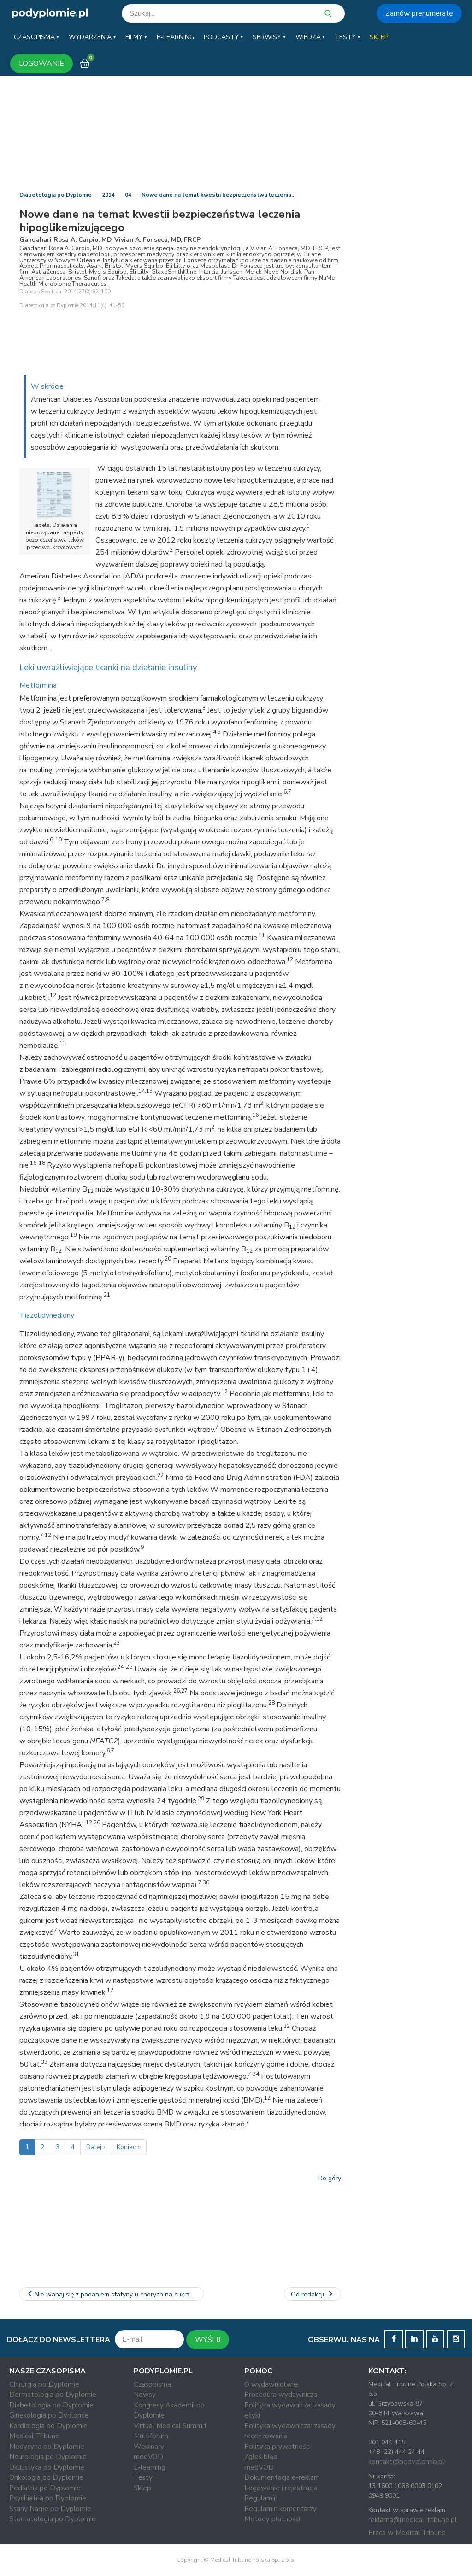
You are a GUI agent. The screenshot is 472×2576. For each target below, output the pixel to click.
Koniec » (129, 2147)
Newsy (145, 2394)
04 (128, 195)
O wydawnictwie (271, 2384)
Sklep (142, 2488)
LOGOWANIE (41, 63)
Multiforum (151, 2436)
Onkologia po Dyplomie (46, 2477)
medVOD (148, 2456)
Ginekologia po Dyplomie (49, 2415)
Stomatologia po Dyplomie (52, 2518)
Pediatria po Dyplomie (45, 2488)
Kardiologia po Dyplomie (48, 2425)
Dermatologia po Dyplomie (52, 2394)
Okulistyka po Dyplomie (46, 2467)
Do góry (329, 2178)
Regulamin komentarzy (280, 2508)
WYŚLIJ (207, 2340)
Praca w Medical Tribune (407, 2532)
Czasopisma (152, 2384)
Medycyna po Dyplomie (46, 2446)
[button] (36, 37)
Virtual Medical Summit (170, 2425)
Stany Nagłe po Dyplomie (50, 2508)
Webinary (149, 2446)
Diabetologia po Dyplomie (55, 195)
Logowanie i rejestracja (281, 2488)
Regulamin (260, 2498)
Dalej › (95, 2147)
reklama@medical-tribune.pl (412, 2519)
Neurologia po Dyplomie (48, 2456)
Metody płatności (272, 2518)
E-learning (149, 2467)
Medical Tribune (34, 2436)
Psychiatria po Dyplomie (47, 2498)
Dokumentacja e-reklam (282, 2477)
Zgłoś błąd (260, 2456)
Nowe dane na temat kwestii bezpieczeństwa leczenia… (218, 195)
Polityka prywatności (277, 2446)
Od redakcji (312, 2294)
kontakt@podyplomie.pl (406, 2461)
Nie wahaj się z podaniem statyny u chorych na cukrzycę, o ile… (115, 2294)
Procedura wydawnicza (280, 2394)
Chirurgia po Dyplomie (44, 2384)
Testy (143, 2477)
